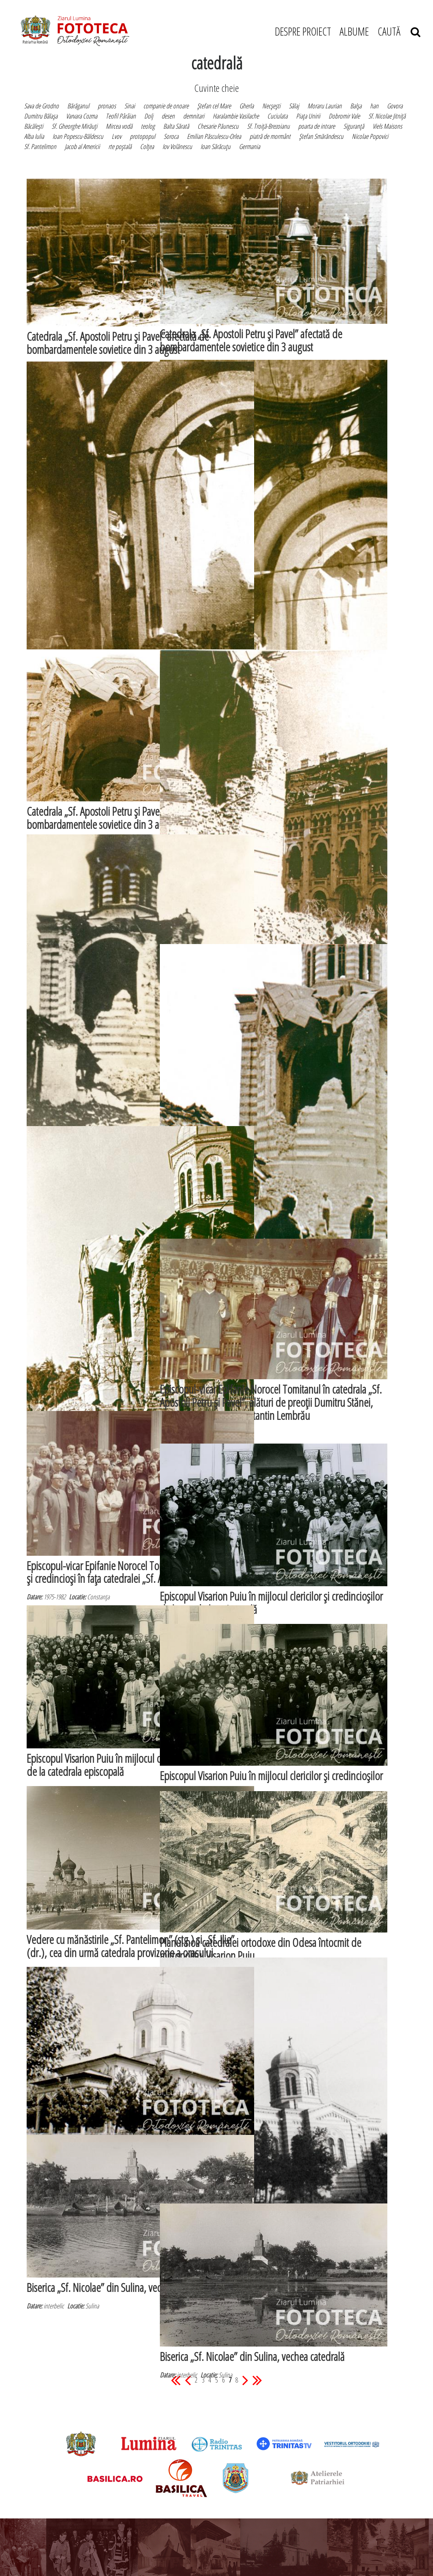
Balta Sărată (176, 126)
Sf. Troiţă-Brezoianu (268, 126)
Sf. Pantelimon (40, 146)
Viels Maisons (387, 126)
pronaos (107, 105)
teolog (148, 126)
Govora (395, 105)
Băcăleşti (33, 126)
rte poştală (120, 146)
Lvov (116, 136)
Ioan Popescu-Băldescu (77, 136)
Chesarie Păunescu (217, 126)
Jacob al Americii (82, 146)
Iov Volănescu (177, 146)
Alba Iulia (34, 136)
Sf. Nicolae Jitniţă (387, 116)
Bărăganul (78, 105)
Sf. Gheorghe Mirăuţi (74, 126)
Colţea (147, 146)
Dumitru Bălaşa (41, 116)
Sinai (129, 105)
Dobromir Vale (344, 116)
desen (168, 116)
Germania (249, 146)
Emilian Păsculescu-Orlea (214, 136)
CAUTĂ (399, 31)
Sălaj (294, 105)
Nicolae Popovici (370, 136)
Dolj (148, 116)
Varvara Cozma (81, 116)
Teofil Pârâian (121, 116)
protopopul (142, 136)
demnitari (193, 116)
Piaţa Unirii (308, 116)
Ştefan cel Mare (214, 105)
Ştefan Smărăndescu (321, 136)
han (374, 105)
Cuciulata (277, 116)
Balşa (356, 105)
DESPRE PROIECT (303, 31)
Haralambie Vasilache (236, 116)
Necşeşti (271, 105)
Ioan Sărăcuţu (215, 146)
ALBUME (354, 31)
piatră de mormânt (269, 136)
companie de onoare (166, 105)
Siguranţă (353, 126)
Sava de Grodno (41, 105)
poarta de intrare (316, 126)
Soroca (171, 136)
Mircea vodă (119, 126)
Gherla (246, 105)
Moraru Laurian (324, 105)
